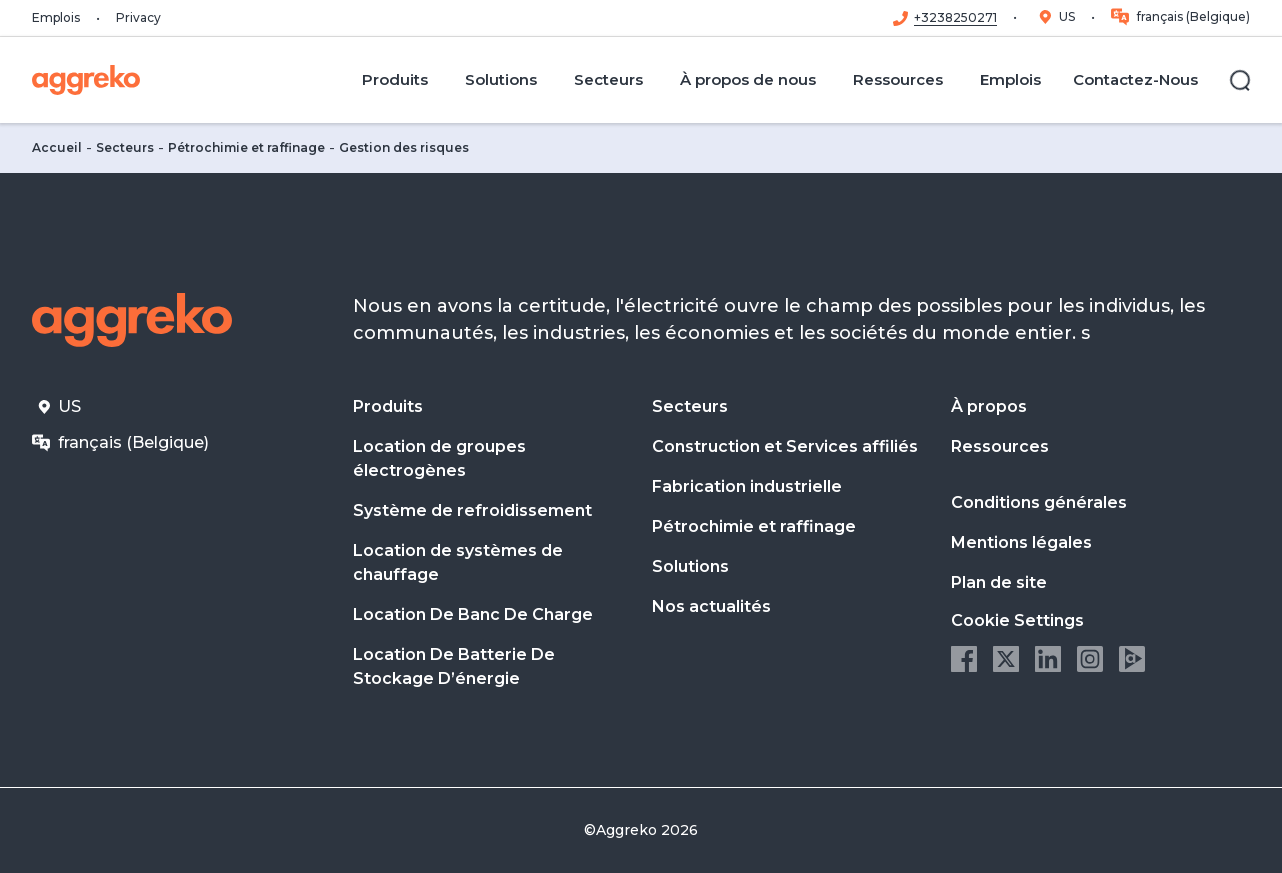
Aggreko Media (1132, 659)
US (1067, 16)
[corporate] (86, 80)
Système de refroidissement (472, 510)
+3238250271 (955, 18)
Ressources (1000, 446)
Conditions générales (1039, 502)
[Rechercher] (1240, 80)
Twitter (1006, 659)
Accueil (57, 147)
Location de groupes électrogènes (439, 458)
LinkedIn (1048, 659)
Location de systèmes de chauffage (458, 562)
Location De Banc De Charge (473, 614)
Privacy (138, 18)
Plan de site (999, 582)
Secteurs (125, 147)
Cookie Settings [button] (1017, 620)
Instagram (1090, 659)
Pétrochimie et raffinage (246, 147)
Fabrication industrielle (747, 486)
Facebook (964, 659)
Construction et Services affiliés (785, 446)
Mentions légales (1021, 542)
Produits (388, 406)
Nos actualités (711, 606)
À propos (989, 406)
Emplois (56, 18)
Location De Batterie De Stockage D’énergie (454, 666)
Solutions (690, 566)
